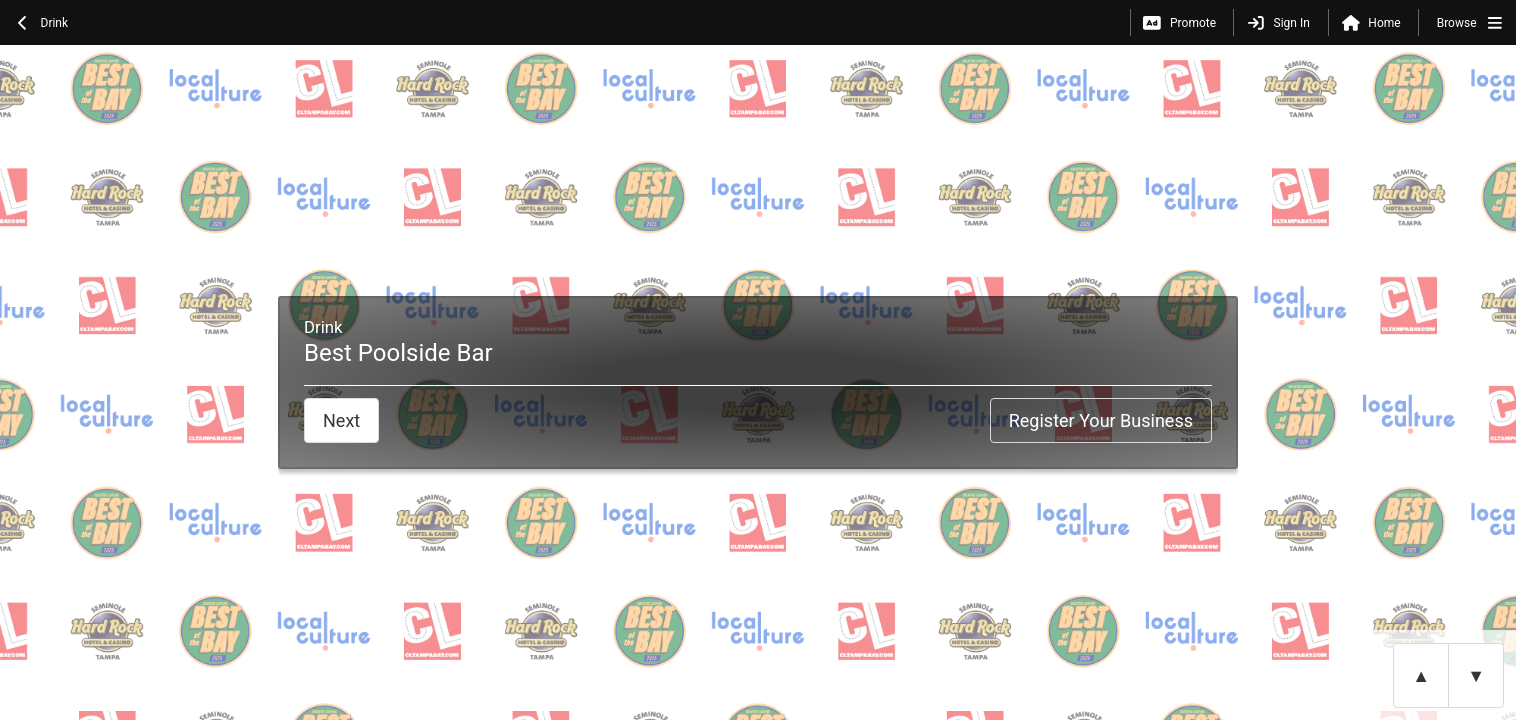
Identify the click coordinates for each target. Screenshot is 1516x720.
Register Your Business (1101, 420)
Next (341, 420)
